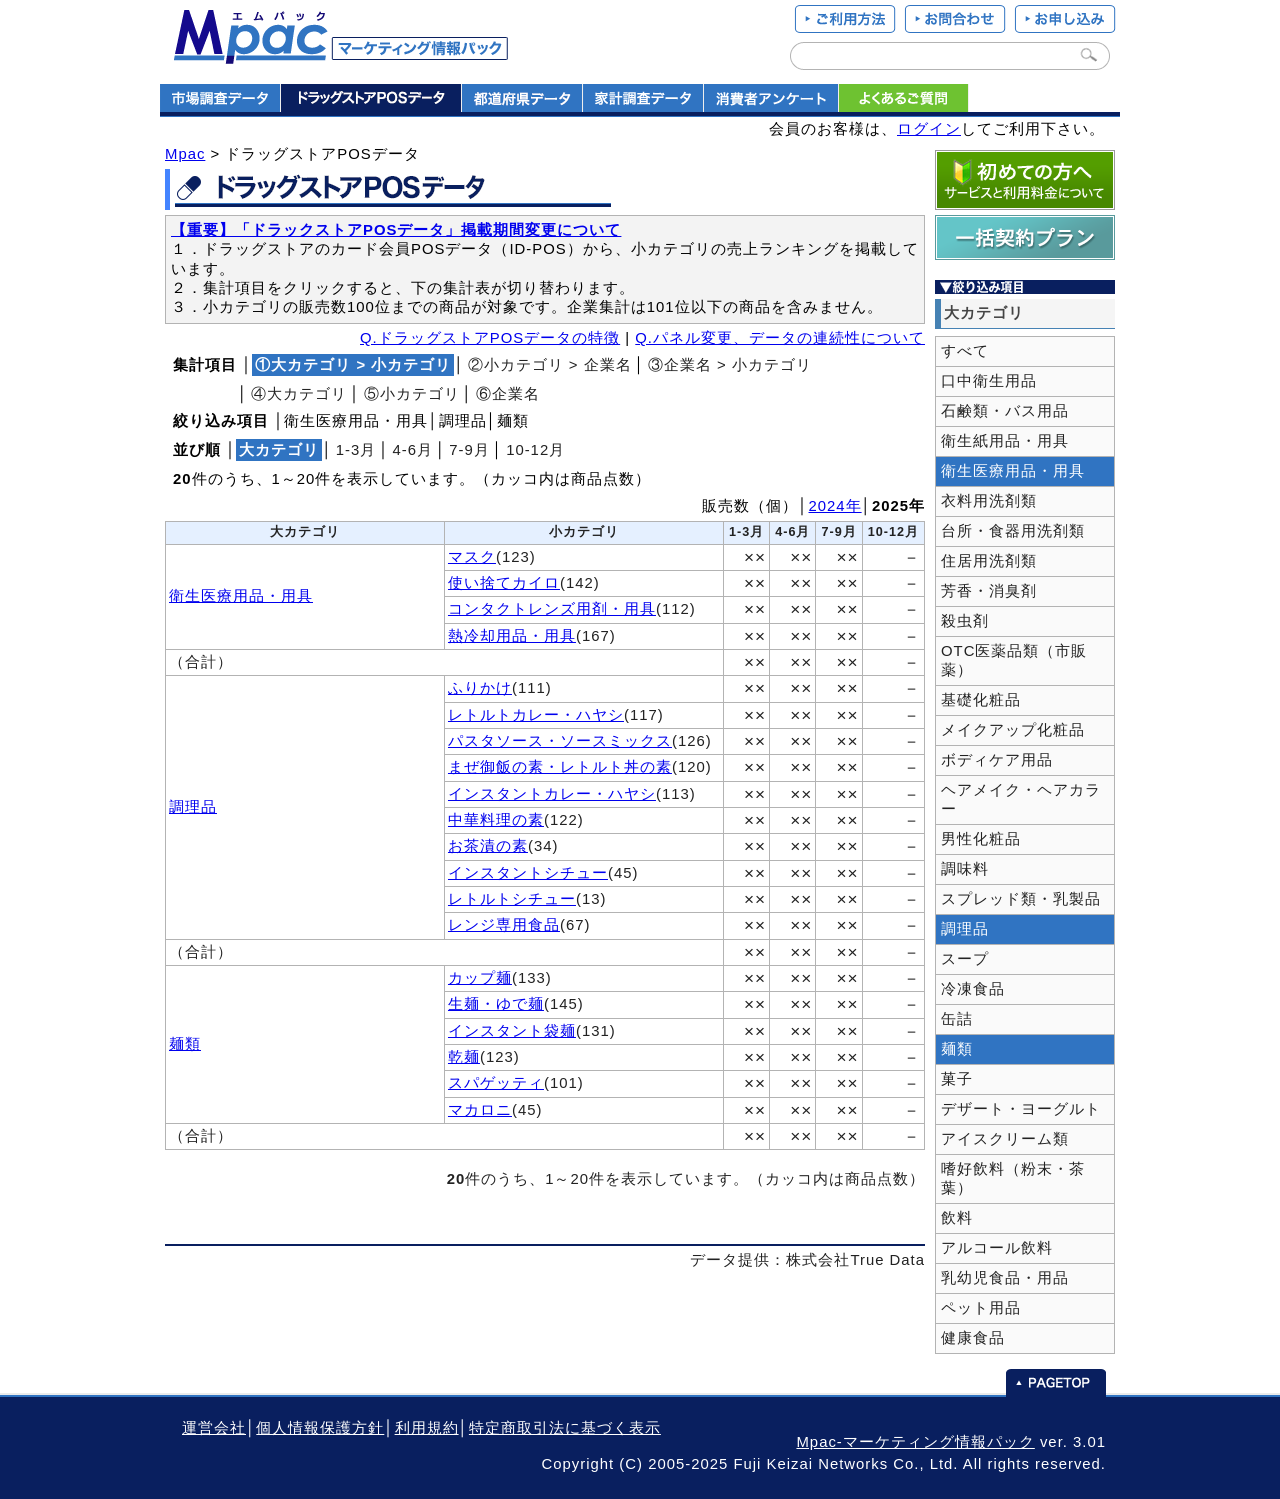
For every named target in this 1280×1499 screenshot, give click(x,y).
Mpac (185, 154)
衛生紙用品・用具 (1005, 441)
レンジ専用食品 (504, 925)
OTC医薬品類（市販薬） (1014, 660)
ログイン (929, 129)
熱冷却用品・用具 (512, 636)
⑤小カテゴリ (412, 394)
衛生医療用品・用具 (241, 596)
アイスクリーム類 (1005, 1139)
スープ (965, 959)
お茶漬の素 (488, 846)
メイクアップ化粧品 (1013, 730)
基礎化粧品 (981, 700)
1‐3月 (356, 450)
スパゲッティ (496, 1083)
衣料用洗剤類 (989, 501)
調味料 (965, 869)
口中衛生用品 (989, 381)
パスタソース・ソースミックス (560, 741)
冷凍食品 (973, 989)
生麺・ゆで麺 (496, 1004)
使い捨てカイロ (504, 583)
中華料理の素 (496, 820)
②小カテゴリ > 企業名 (550, 365)
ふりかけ (480, 688)
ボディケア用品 (997, 760)
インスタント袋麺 (512, 1031)
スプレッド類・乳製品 (1021, 899)
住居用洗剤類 (989, 561)
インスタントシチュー (528, 873)
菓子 (957, 1079)
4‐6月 (413, 450)
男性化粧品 (981, 839)
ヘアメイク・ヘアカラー (1021, 799)
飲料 (957, 1218)
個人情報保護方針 (320, 1428)
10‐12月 (535, 450)
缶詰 (957, 1019)
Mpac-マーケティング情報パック (915, 1442)
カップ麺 (480, 978)
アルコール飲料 (997, 1248)
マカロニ (480, 1110)
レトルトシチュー (512, 899)
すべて (965, 351)
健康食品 (973, 1338)
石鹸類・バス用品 (1005, 411)
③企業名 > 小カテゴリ (730, 365)
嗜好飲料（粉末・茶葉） (1013, 1178)
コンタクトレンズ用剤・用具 (552, 609)
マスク (472, 557)
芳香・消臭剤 (989, 591)
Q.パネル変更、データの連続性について (780, 338)
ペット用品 (981, 1308)
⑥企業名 (508, 394)
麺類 (185, 1044)
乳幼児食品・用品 (1005, 1278)
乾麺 (464, 1057)
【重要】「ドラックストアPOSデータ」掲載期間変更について (396, 230)
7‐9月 (469, 450)
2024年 (835, 506)
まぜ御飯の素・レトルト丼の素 (560, 767)
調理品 (193, 807)
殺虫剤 (965, 621)
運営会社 (214, 1428)
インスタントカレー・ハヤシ (552, 794)
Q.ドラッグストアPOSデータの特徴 (490, 338)
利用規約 (427, 1428)
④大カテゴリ (299, 394)
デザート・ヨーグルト (1021, 1109)
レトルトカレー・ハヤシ (536, 715)
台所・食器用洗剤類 (1013, 531)
